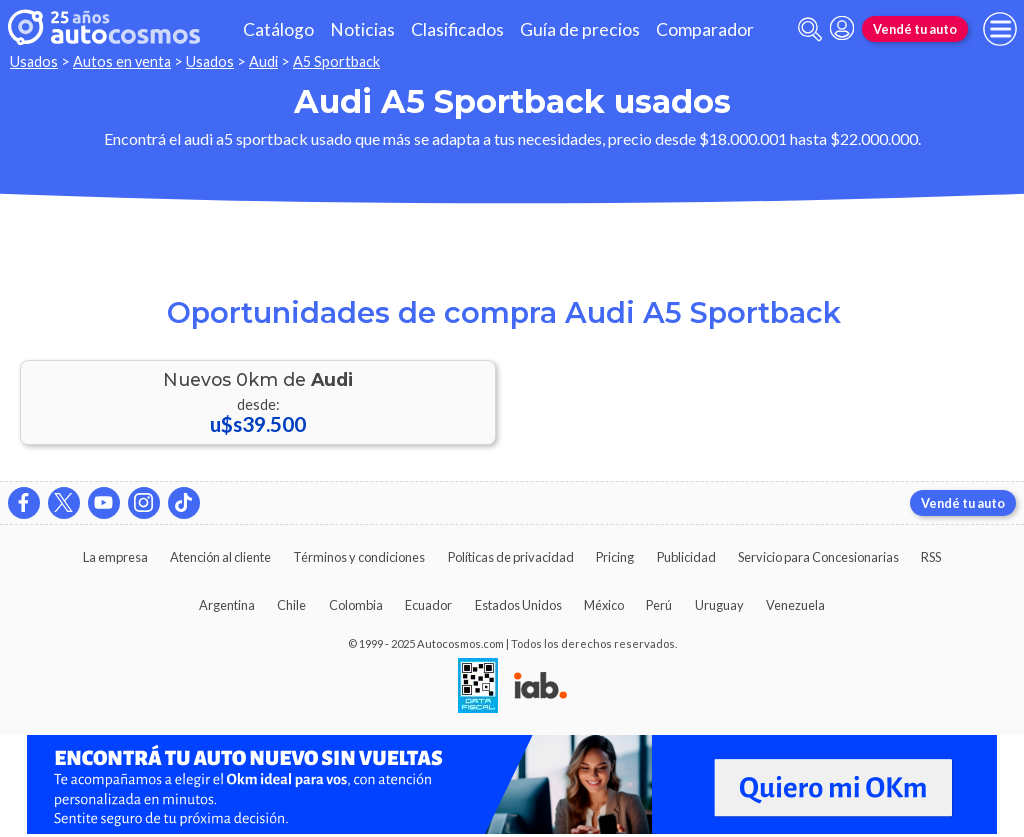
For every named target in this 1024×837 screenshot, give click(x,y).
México (604, 605)
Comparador (705, 29)
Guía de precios (580, 29)
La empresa (115, 557)
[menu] (1000, 29)
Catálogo (278, 29)
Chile (291, 605)
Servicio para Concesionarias (818, 557)
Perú (659, 605)
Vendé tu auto (915, 29)
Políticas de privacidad (511, 557)
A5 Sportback (336, 61)
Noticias (362, 29)
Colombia (356, 605)
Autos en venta (122, 61)
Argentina (227, 605)
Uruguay (719, 605)
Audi (263, 61)
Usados (34, 61)
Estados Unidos (518, 605)
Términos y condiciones (359, 557)
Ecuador (428, 605)
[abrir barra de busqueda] (810, 29)
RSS (931, 557)
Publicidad (686, 557)
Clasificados (457, 29)
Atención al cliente (220, 557)
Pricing (615, 557)
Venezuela (795, 605)
